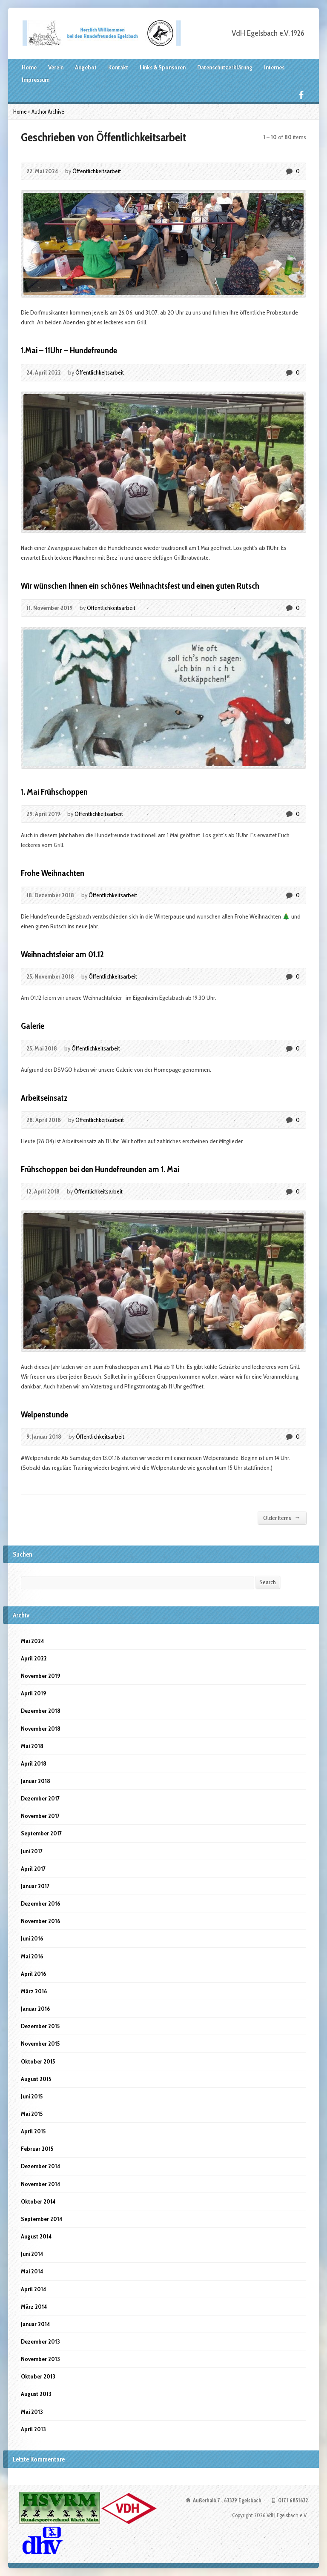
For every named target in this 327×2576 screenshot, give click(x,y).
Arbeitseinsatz (44, 1098)
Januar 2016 (35, 2008)
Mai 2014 (32, 2271)
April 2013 (33, 2429)
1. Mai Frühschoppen (54, 792)
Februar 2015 (37, 2148)
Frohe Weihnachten (52, 873)
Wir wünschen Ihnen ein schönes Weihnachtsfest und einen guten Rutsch (140, 586)
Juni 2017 (32, 1851)
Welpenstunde (44, 1414)
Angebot (86, 67)
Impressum (35, 79)
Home (29, 67)
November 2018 (40, 1728)
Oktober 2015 (38, 2061)
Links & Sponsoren (163, 67)
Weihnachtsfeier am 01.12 (62, 954)
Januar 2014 (35, 2324)
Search (267, 1582)
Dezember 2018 (40, 1710)
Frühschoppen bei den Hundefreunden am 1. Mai (100, 1169)
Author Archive (48, 111)
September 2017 (41, 1833)
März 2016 (34, 1991)
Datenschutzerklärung (224, 67)
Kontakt (118, 67)
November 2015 (40, 2043)
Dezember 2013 (40, 2341)
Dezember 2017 (40, 1798)
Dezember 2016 (40, 1903)
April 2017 (33, 1868)
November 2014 (40, 2184)
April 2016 (33, 1974)
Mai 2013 (32, 2412)
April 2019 (33, 1693)
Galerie (32, 1026)
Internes (274, 67)
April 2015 (33, 2131)
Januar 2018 (35, 1781)
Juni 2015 (32, 2096)
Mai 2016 (32, 1956)
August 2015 (36, 2079)
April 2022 (34, 1658)
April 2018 (33, 1763)
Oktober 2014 (38, 2201)
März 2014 (34, 2306)
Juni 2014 (32, 2254)
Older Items (281, 1518)
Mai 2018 (32, 1746)
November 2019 (40, 1676)
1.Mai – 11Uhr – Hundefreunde (69, 350)
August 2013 (36, 2394)
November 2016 (40, 1921)
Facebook (301, 95)
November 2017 (40, 1816)
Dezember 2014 (40, 2166)
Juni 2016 (32, 1938)
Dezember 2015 (40, 2026)
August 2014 (36, 2236)
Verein (55, 67)
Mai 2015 (32, 2114)
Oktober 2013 (38, 2376)
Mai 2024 (32, 1641)
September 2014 (41, 2219)
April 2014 (33, 2289)
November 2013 (40, 2359)
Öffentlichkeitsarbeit (96, 171)
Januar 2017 (35, 1886)
